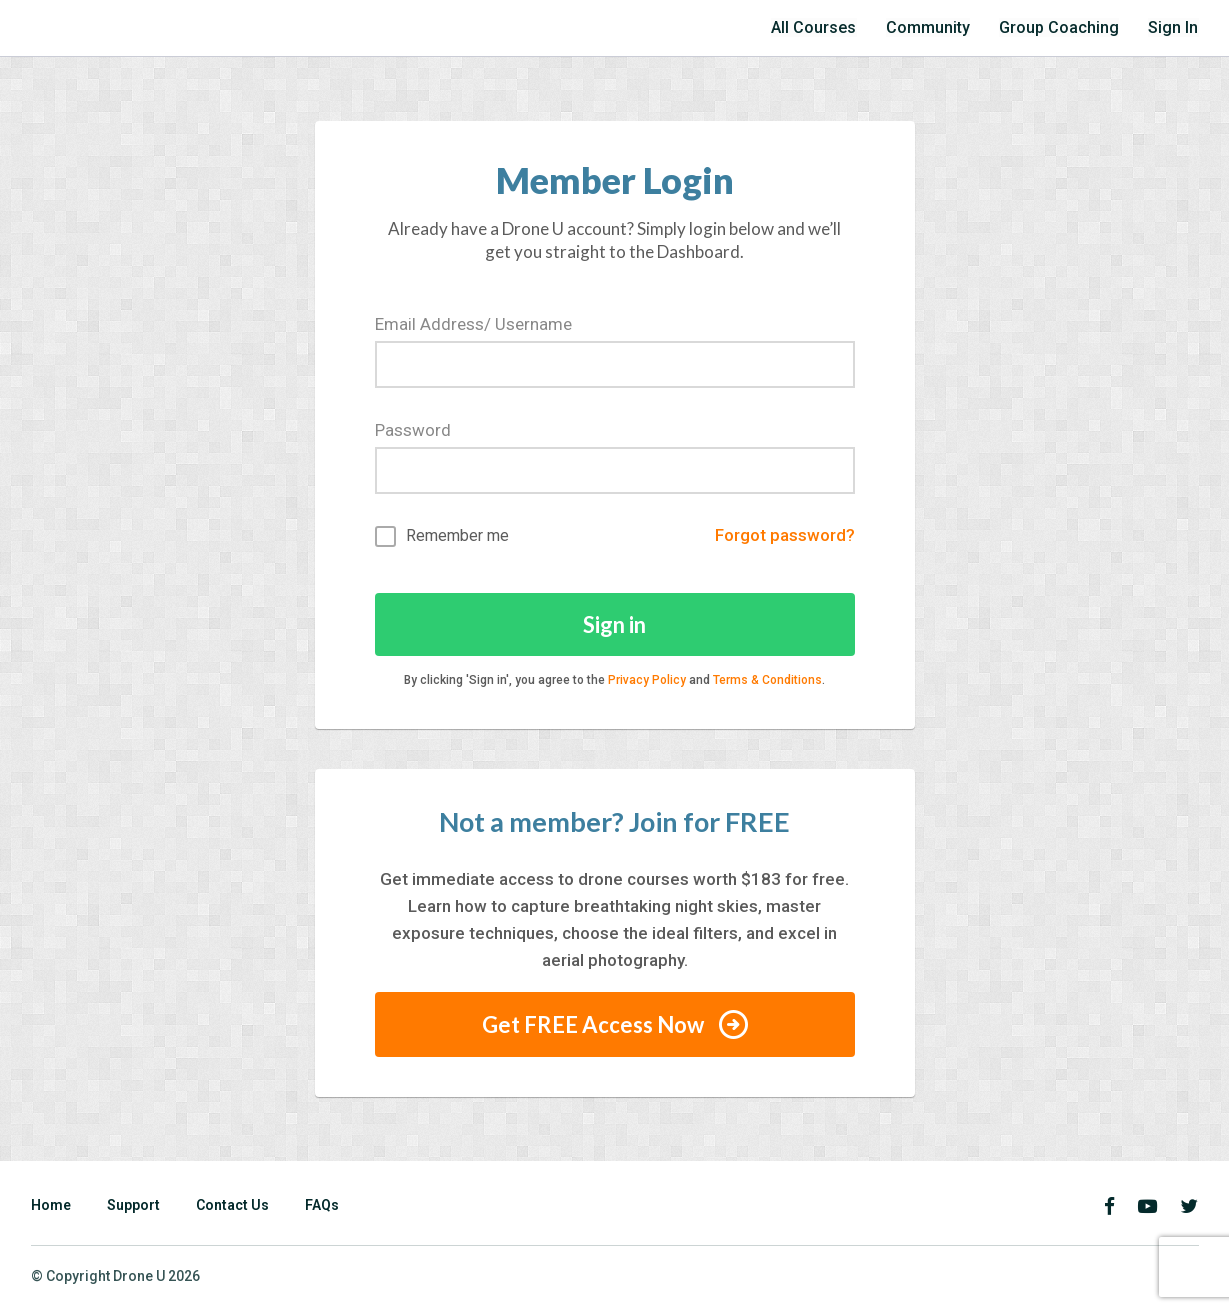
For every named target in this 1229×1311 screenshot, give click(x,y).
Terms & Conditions (767, 680)
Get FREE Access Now (615, 1024)
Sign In (1175, 27)
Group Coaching (1067, 27)
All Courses (836, 27)
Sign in (614, 624)
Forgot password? (785, 536)
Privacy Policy (647, 680)
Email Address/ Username (473, 324)
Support (133, 1205)
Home (51, 1205)
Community (945, 27)
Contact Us (232, 1205)
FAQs (322, 1205)
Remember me (442, 536)
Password (413, 430)
